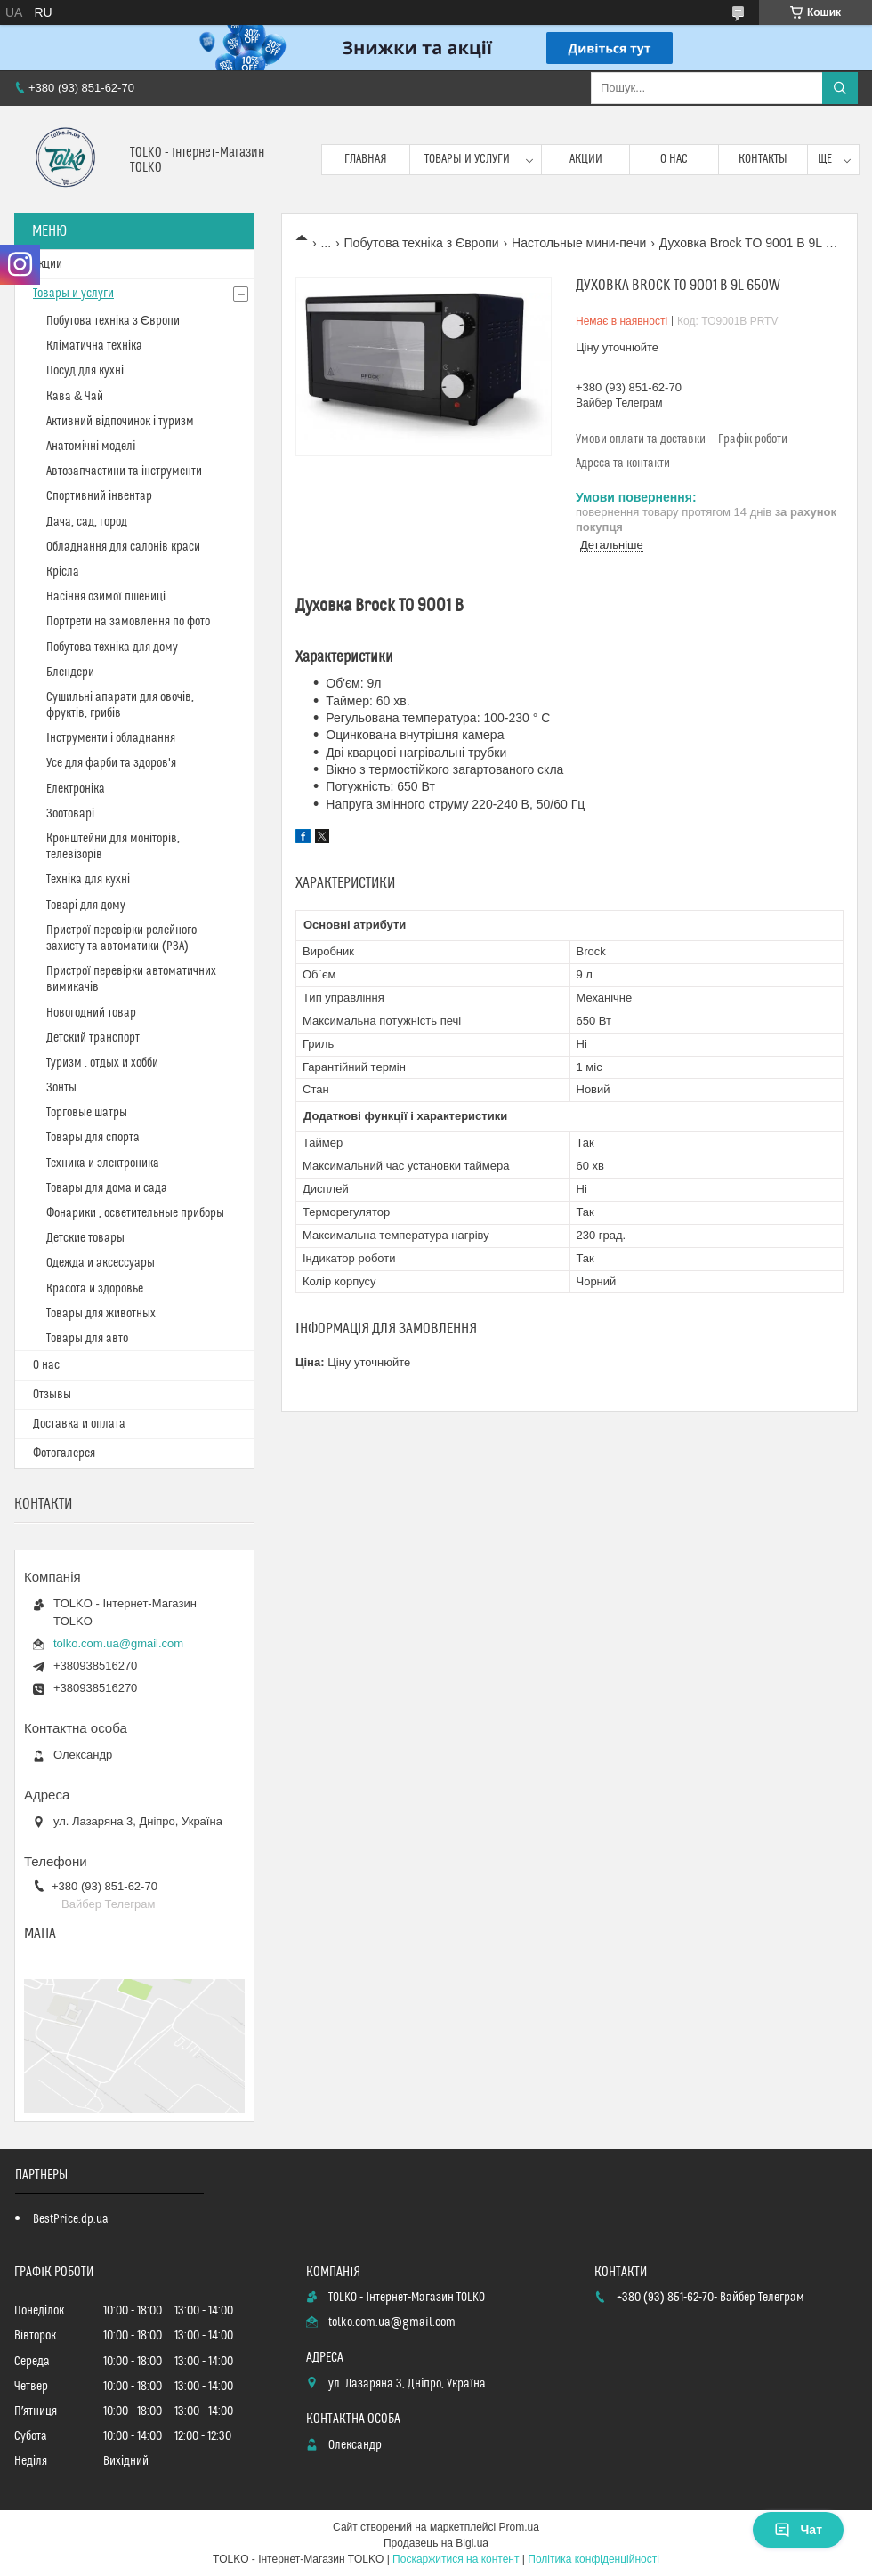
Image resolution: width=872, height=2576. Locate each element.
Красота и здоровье (94, 1289)
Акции (585, 159)
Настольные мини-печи (579, 243)
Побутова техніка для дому (112, 647)
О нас (674, 159)
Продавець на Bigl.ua (436, 2543)
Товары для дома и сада (106, 1188)
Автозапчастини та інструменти (124, 471)
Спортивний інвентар (99, 496)
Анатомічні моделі (90, 446)
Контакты (763, 159)
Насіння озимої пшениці (106, 597)
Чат (798, 2530)
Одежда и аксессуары (100, 1263)
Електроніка (75, 789)
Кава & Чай (74, 397)
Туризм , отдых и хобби (102, 1063)
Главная (365, 159)
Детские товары (85, 1238)
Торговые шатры (86, 1113)
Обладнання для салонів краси (123, 547)
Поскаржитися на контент (455, 2559)
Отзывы (52, 1395)
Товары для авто (87, 1339)
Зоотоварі (70, 814)
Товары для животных (101, 1314)
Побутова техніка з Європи (421, 243)
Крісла (62, 572)
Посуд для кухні (85, 371)
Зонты (61, 1088)
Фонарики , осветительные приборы (135, 1213)
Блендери (70, 672)
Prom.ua (519, 2527)
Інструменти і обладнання (110, 738)
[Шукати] (840, 88)
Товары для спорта (93, 1138)
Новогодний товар (91, 1013)
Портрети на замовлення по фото (128, 622)
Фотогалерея (64, 1453)
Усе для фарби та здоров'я (111, 763)
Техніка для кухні (88, 880)
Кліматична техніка (94, 346)
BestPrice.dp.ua (71, 2219)
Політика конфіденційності (593, 2559)
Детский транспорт (93, 1038)
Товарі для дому (85, 905)
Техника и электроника (102, 1163)
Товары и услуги (467, 159)
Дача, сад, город (86, 522)
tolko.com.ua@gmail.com (118, 1643)
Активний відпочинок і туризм (120, 422)
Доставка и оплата (79, 1424)
